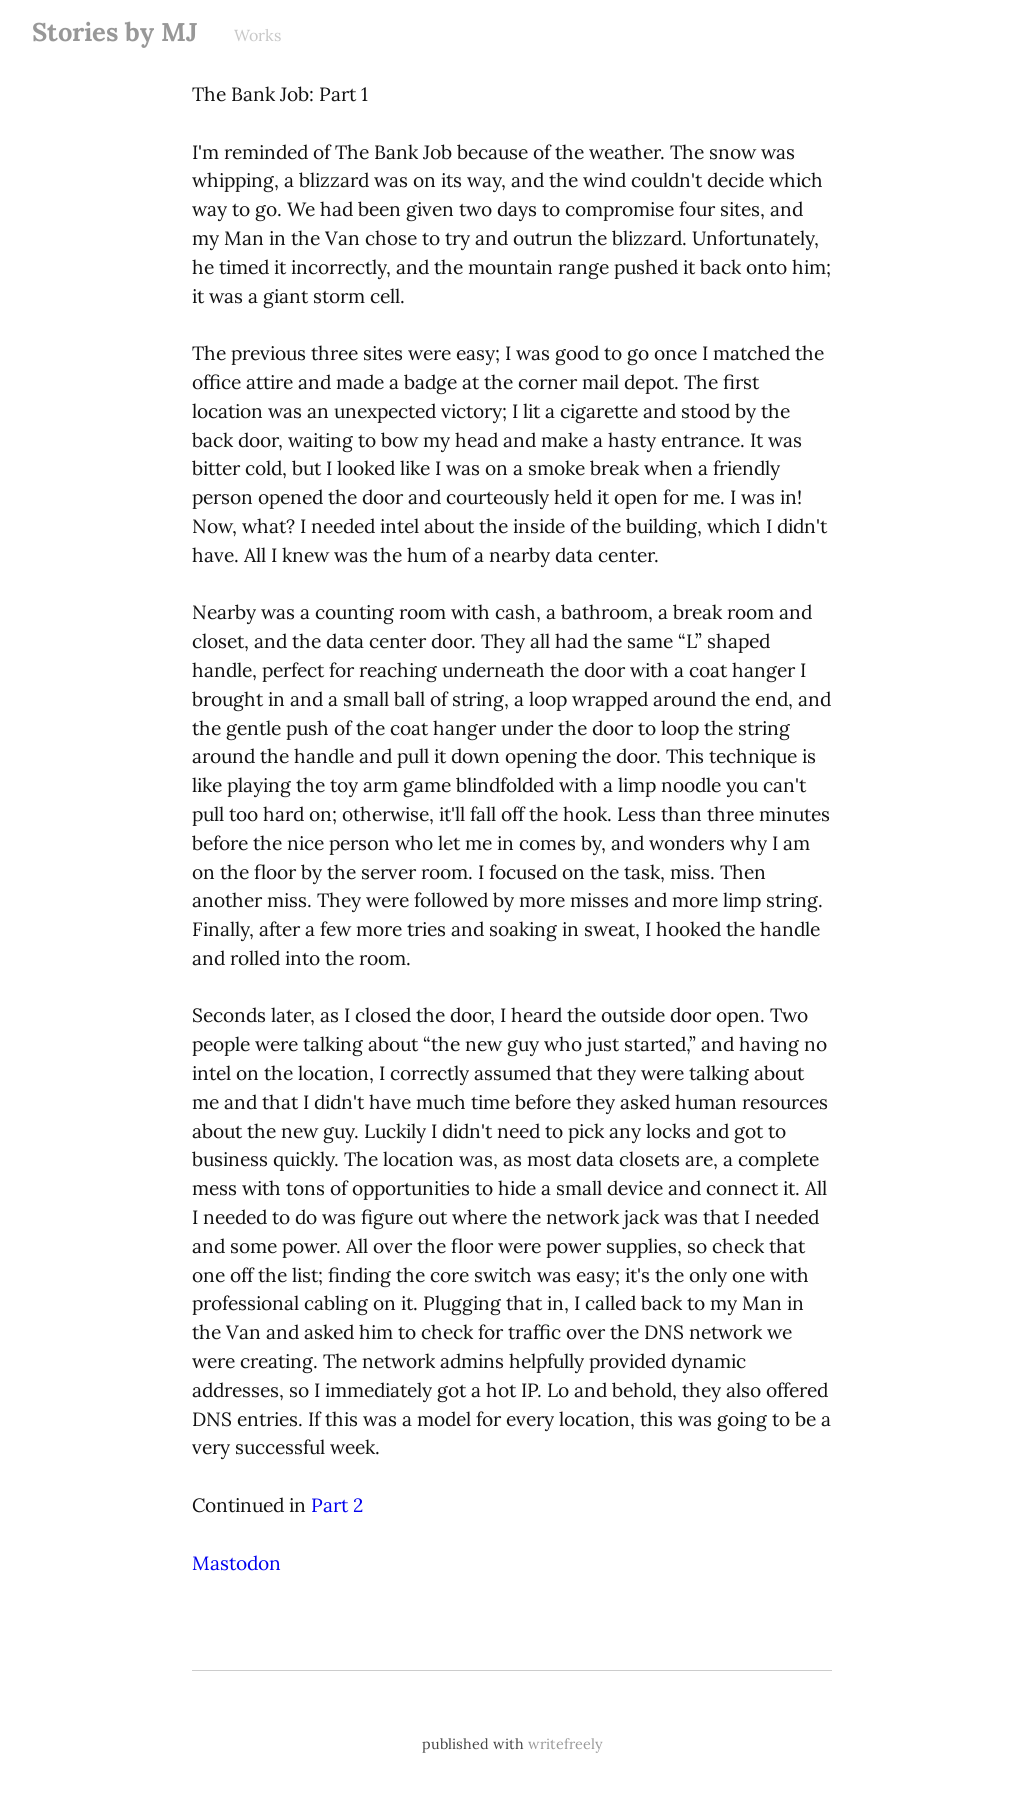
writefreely (565, 1744)
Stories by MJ (115, 31)
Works (257, 35)
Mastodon (236, 1563)
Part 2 (337, 1505)
